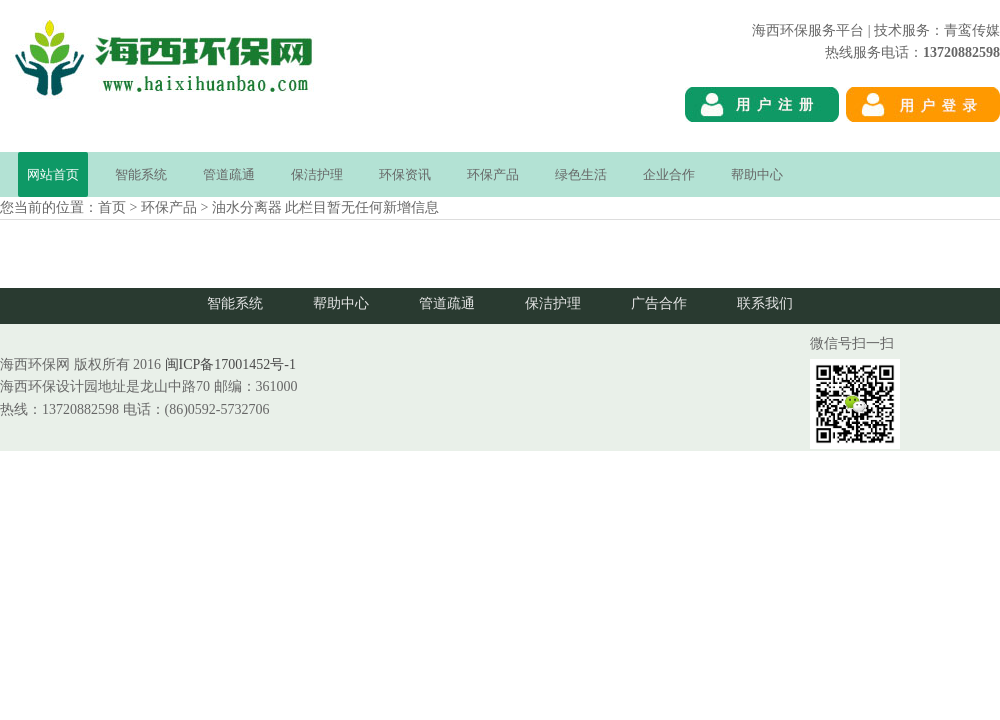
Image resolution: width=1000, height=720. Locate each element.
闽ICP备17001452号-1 (230, 364)
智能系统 (141, 174)
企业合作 (669, 174)
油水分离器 (247, 207)
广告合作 (659, 303)
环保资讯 (405, 174)
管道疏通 (229, 174)
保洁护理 (317, 174)
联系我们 (765, 303)
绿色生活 (581, 174)
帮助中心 (757, 174)
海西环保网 (965, 140)
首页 (112, 207)
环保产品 (493, 174)
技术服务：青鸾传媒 (937, 30)
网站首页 (53, 174)
